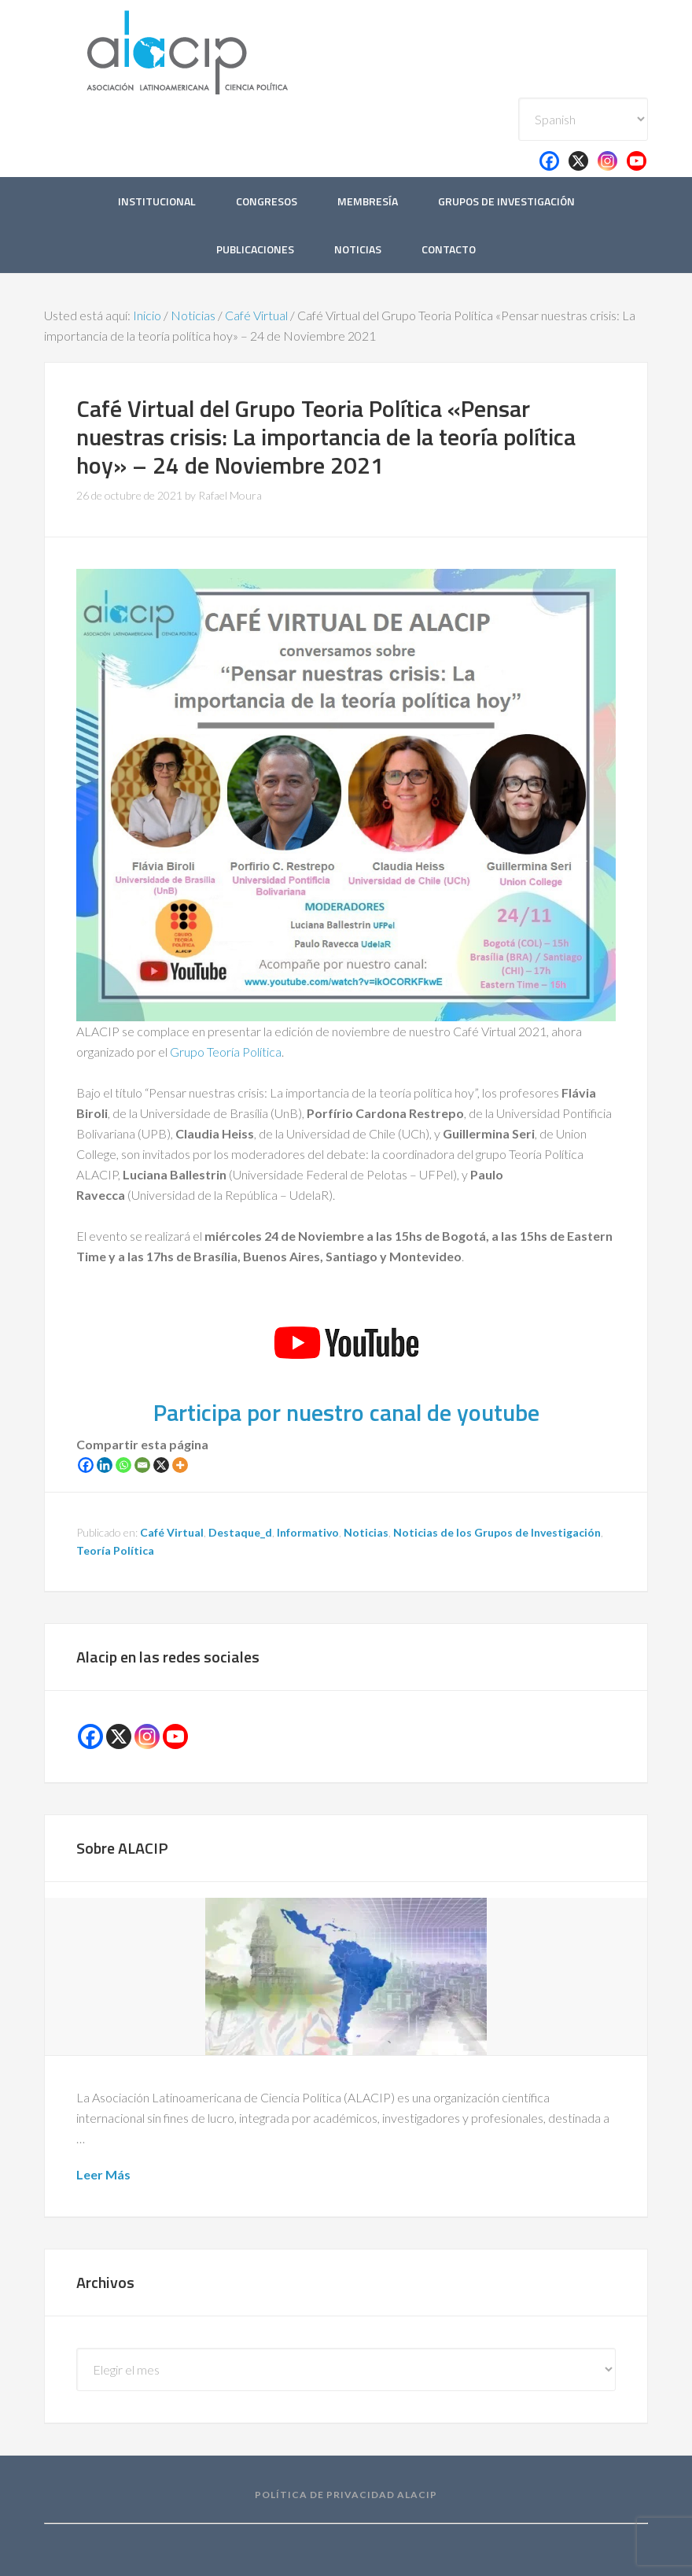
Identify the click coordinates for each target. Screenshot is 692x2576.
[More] (180, 1465)
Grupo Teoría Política (226, 1051)
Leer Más (103, 2174)
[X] (161, 1465)
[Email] (142, 1465)
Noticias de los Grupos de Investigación (497, 1532)
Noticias (366, 1532)
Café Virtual (172, 1532)
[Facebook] (86, 1465)
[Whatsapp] (123, 1465)
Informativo (308, 1532)
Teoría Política (115, 1550)
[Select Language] (583, 119)
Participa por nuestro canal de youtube (346, 1412)
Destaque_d (240, 1532)
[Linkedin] (104, 1465)
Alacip (225, 49)
